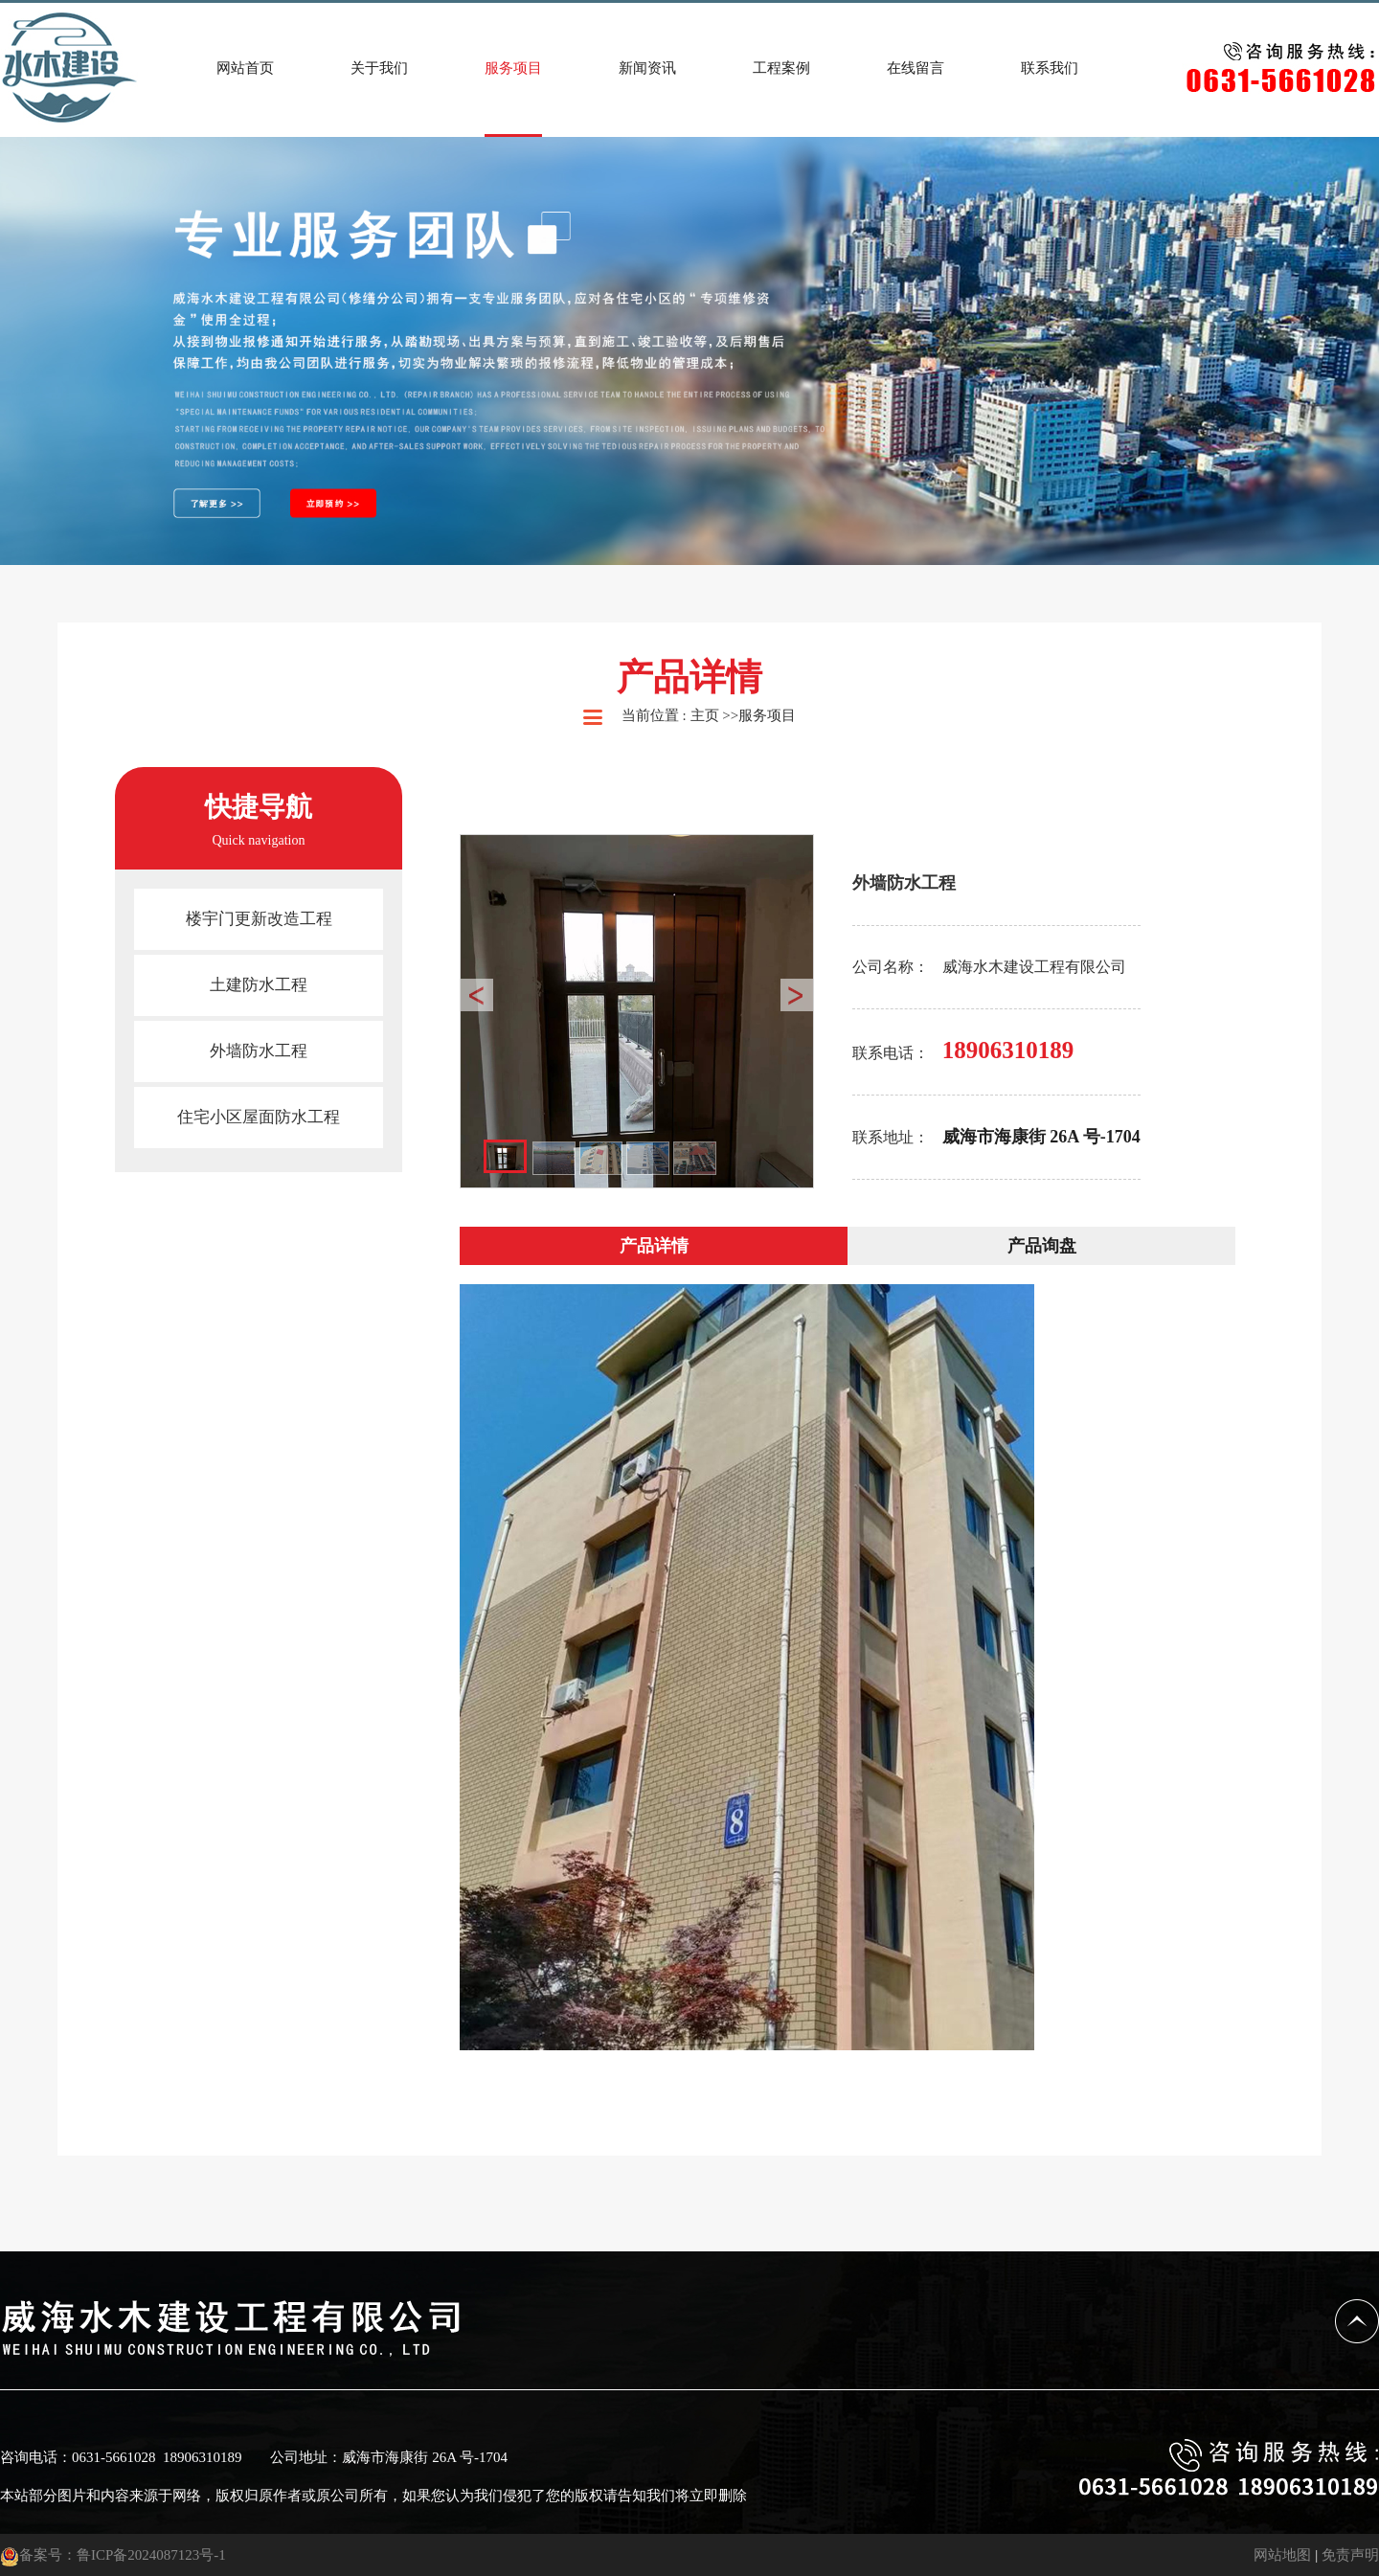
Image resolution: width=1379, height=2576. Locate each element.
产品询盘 (1041, 1245)
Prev (477, 995)
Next (796, 995)
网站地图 (1282, 2555)
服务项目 (767, 715)
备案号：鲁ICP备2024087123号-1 (113, 2555)
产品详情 (654, 1245)
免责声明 (1350, 2555)
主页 (704, 715)
